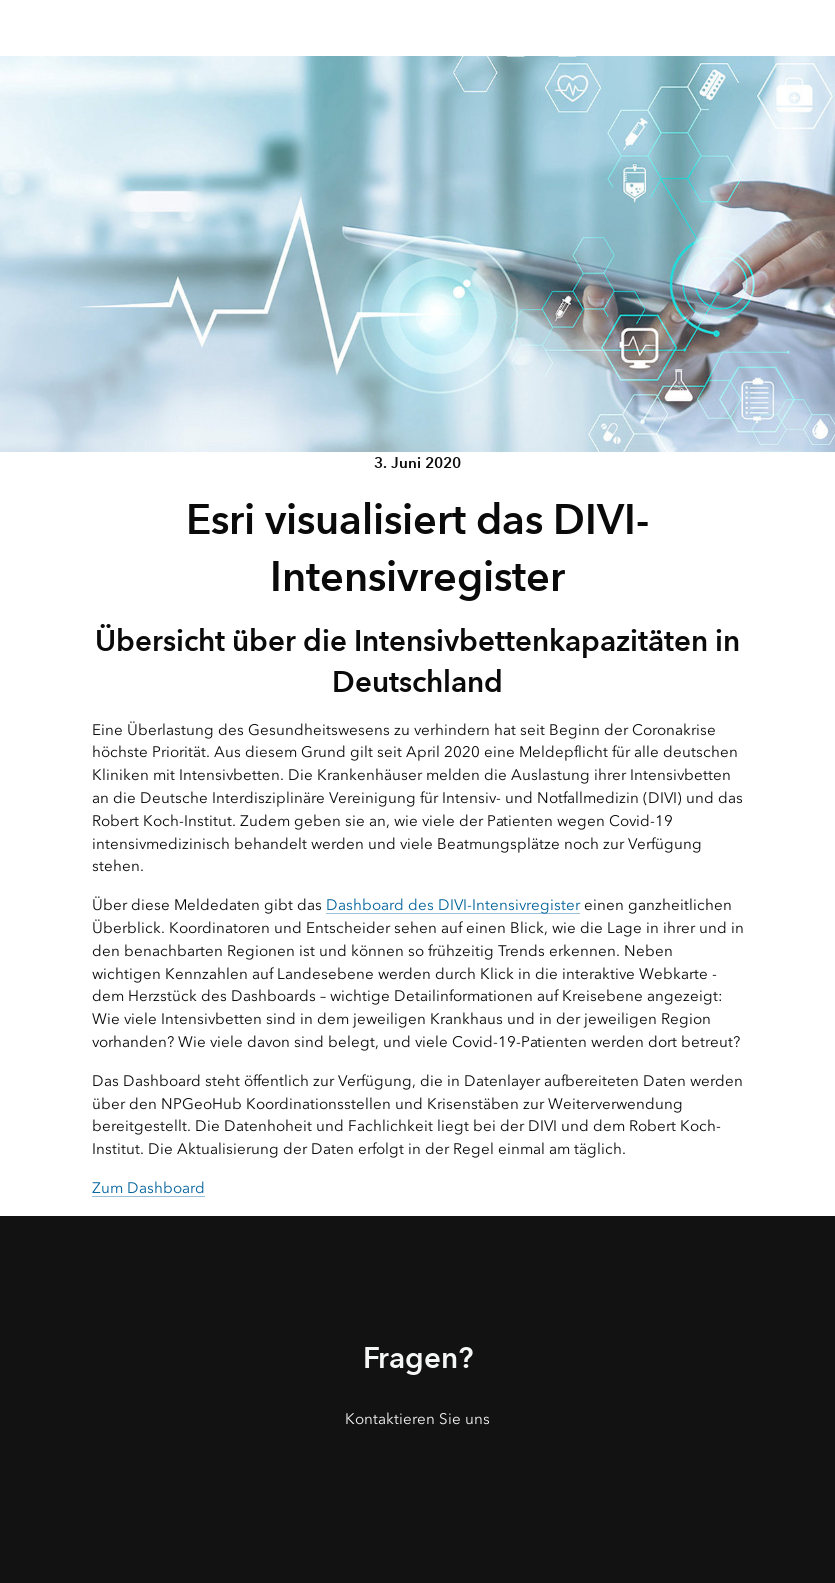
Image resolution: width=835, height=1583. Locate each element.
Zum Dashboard (148, 1188)
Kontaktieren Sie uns (417, 1419)
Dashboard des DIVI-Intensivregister (453, 905)
